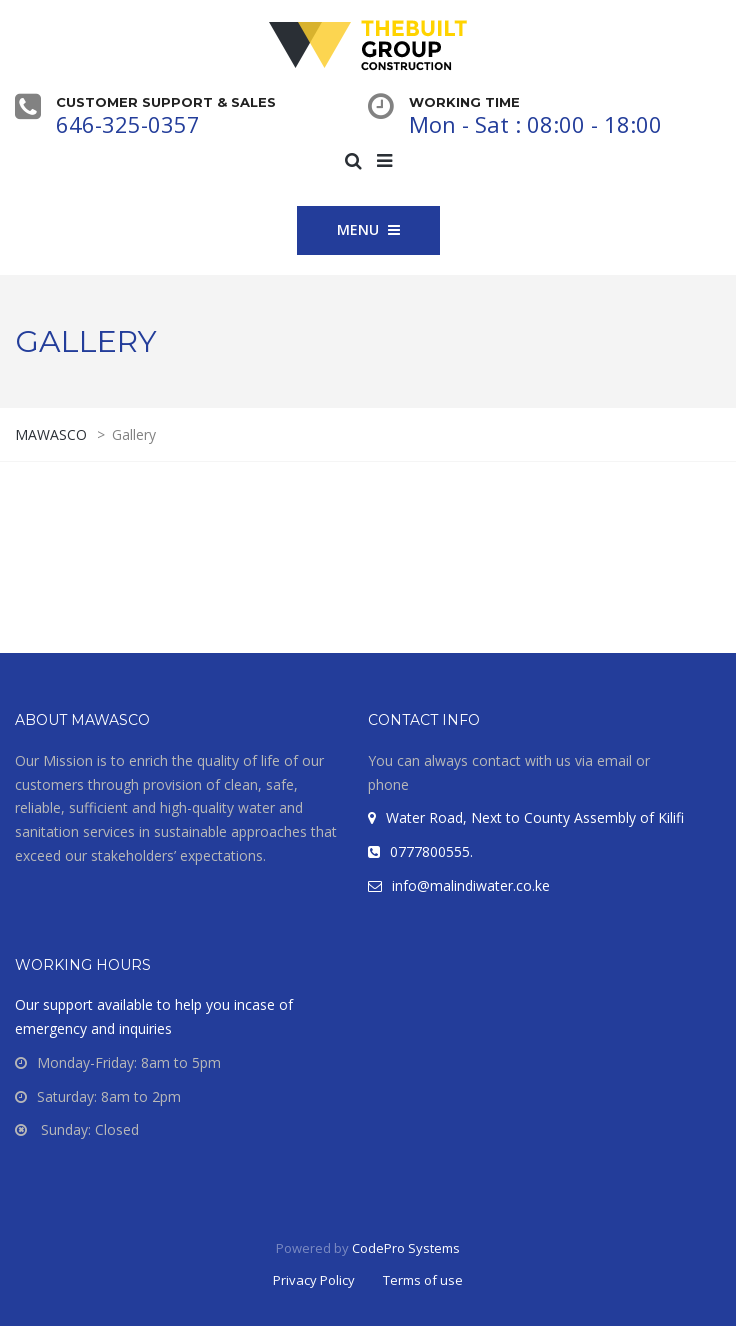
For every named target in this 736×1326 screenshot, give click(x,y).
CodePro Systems (406, 1248)
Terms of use (423, 1280)
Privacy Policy (314, 1280)
